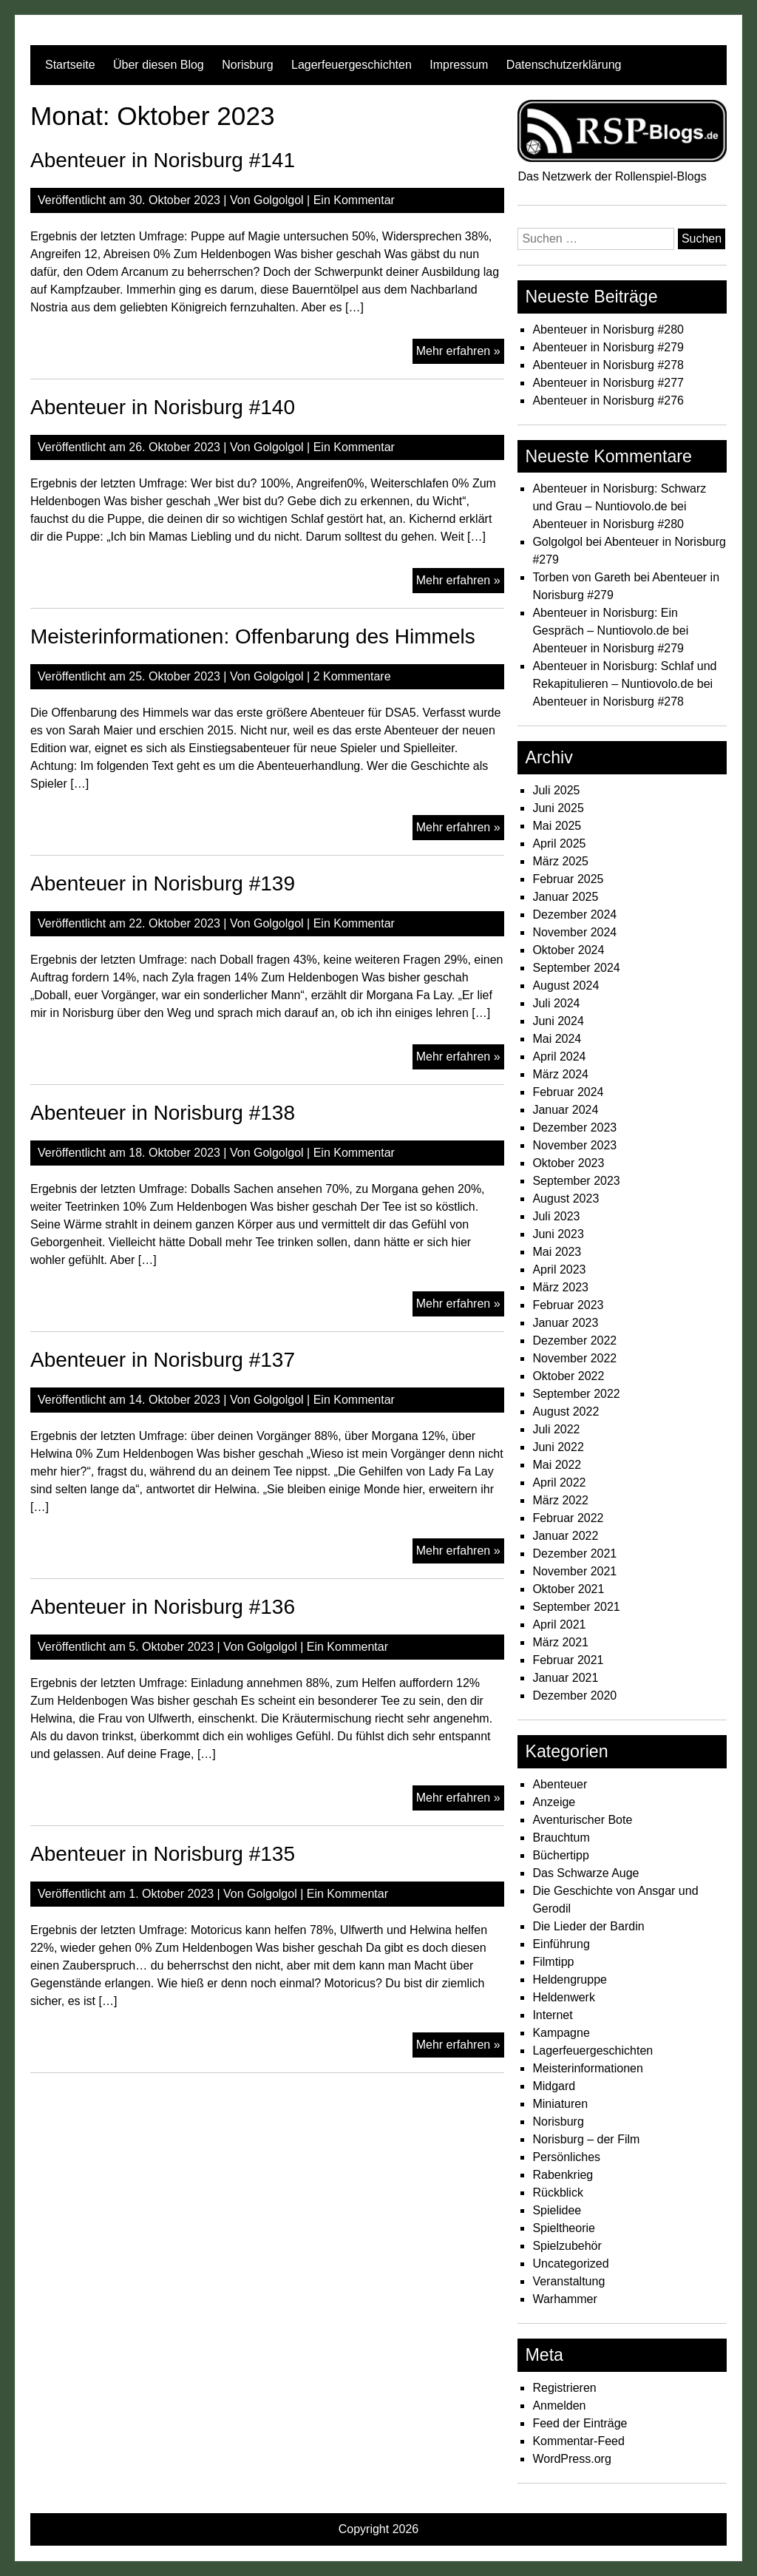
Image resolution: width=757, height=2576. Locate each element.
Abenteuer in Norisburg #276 (608, 400)
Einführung (560, 1944)
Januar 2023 (565, 1322)
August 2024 (565, 985)
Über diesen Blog (158, 64)
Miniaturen (560, 2103)
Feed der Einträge (579, 2423)
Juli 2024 (556, 1003)
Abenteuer (559, 1784)
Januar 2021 (565, 1677)
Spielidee (556, 2210)
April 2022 (558, 1482)
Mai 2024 (556, 1038)
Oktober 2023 (568, 1163)
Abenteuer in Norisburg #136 (162, 1606)
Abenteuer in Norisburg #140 (162, 407)
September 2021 (575, 1606)
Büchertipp (560, 1855)
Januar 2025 (565, 896)
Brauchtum (560, 1837)
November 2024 (574, 932)
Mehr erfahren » (460, 353)
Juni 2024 (557, 1021)
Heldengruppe (569, 1979)
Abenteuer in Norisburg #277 (608, 382)
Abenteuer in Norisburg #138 (162, 1112)
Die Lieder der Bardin (588, 1926)
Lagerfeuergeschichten (351, 64)
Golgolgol (279, 200)
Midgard (553, 2086)
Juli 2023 (556, 1216)
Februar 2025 (567, 879)
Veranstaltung (568, 2281)
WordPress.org (571, 2458)
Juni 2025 (557, 808)
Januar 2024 (565, 1109)
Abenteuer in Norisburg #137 (162, 1359)
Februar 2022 (567, 1518)
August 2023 (565, 1198)
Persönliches (566, 2157)
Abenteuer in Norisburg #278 (608, 365)
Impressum (459, 64)
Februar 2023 (567, 1305)
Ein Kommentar (354, 200)
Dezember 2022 (574, 1340)
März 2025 (560, 861)
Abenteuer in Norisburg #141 (162, 160)
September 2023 (575, 1180)
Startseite (70, 64)
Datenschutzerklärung (564, 64)
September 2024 (575, 967)
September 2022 (575, 1393)
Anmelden (558, 2405)
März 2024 (560, 1074)
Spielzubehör (566, 2245)
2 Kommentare (352, 676)
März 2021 (560, 1642)
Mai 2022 (556, 1464)
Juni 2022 (557, 1447)
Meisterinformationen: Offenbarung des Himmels (252, 636)
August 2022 (565, 1411)
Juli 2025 (556, 790)
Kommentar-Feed (578, 2441)
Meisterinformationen (587, 2068)
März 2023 (560, 1287)
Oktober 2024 (568, 950)
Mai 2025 (556, 825)
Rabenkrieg (562, 2174)
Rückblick (557, 2192)
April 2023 (558, 1269)
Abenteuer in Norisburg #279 (608, 347)
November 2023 (574, 1145)
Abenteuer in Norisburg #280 (608, 329)
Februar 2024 (567, 1092)
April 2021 (558, 1624)
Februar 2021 (567, 1660)
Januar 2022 (565, 1535)
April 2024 (558, 1056)
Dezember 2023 (574, 1127)
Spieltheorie (563, 2228)
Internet (552, 2015)
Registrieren (564, 2387)
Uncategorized (570, 2263)
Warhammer (564, 2299)
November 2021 (574, 1571)
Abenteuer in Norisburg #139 (162, 883)
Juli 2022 (556, 1429)
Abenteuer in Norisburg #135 (162, 1853)
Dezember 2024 (574, 914)
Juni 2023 (557, 1234)
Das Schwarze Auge (585, 1873)
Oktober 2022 (568, 1376)
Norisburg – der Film (585, 2139)
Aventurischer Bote (582, 1819)
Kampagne (560, 2032)
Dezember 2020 (574, 1695)
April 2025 (558, 843)
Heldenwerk (563, 1997)
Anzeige (553, 1802)
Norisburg (247, 64)
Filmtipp (553, 1961)
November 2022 (574, 1358)
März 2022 (560, 1500)
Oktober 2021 (568, 1589)
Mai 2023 (556, 1251)
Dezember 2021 (574, 1553)
